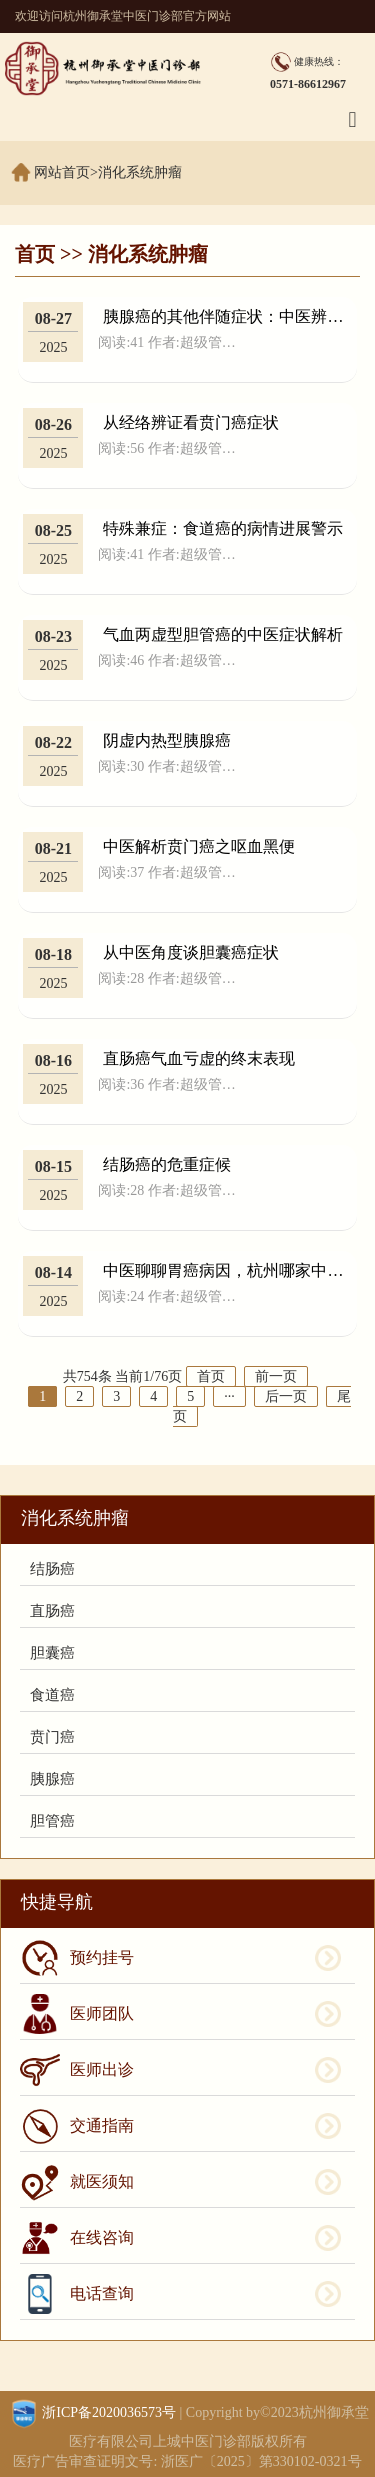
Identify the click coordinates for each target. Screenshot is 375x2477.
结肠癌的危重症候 (167, 1164)
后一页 (286, 1396)
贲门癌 (52, 1737)
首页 (35, 254)
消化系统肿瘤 (140, 172)
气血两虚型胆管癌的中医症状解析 (223, 634)
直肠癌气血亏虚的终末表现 (199, 1058)
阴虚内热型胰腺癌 (167, 740)
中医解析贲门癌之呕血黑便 (199, 846)
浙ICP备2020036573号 (109, 2412)
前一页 (276, 1376)
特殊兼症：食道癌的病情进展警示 (223, 528)
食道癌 (52, 1695)
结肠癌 (52, 1569)
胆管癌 (52, 1821)
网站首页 (62, 172)
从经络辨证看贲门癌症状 (191, 422)
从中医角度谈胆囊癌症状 (191, 952)
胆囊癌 (52, 1653)
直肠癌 (52, 1611)
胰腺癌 (52, 1779)
